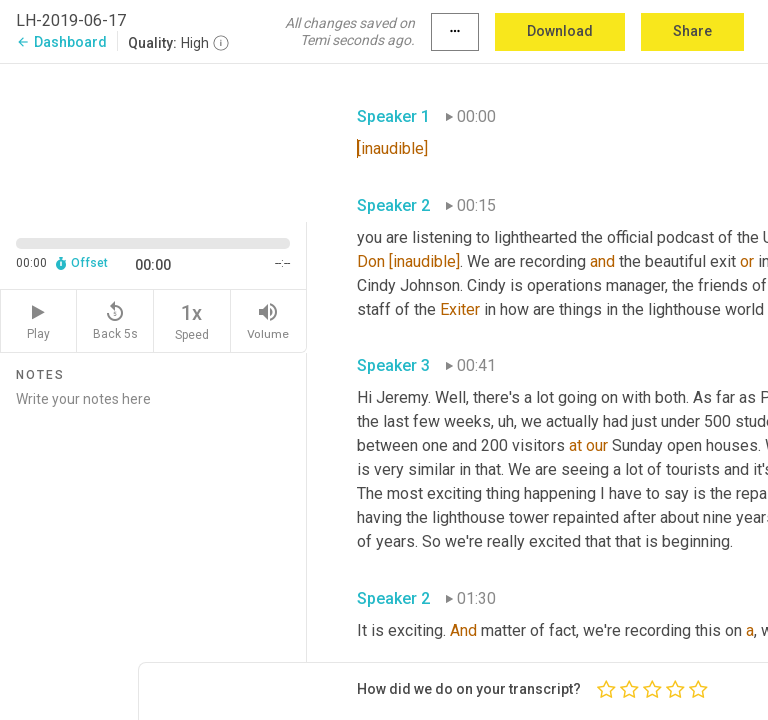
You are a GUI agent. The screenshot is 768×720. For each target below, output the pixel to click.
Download (560, 31)
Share (692, 31)
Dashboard (61, 42)
